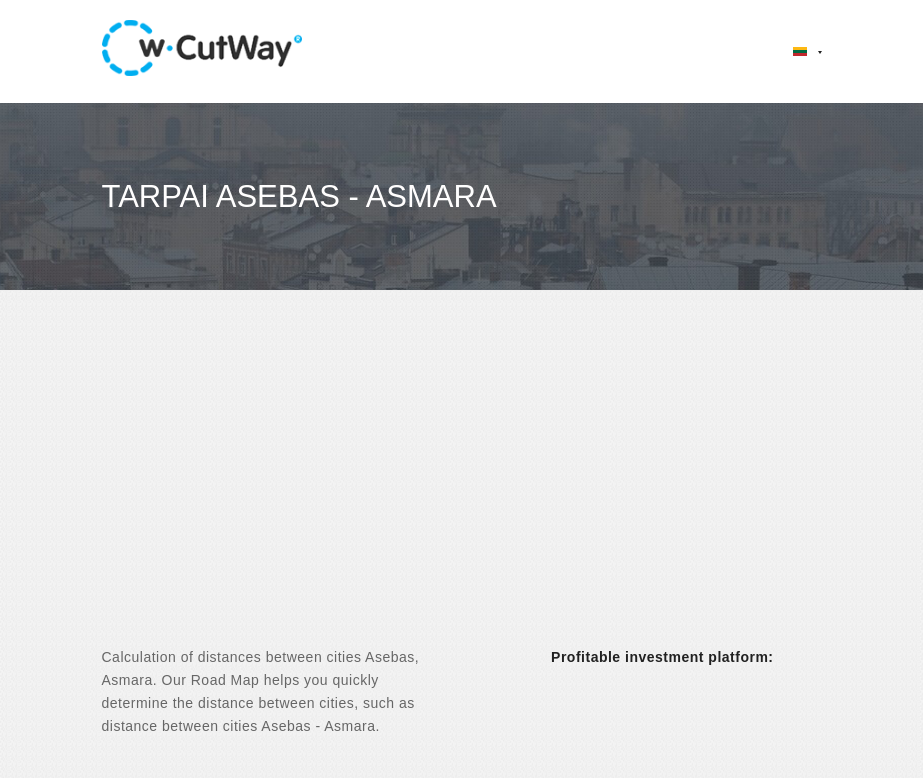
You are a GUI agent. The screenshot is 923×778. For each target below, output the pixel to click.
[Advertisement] (461, 486)
